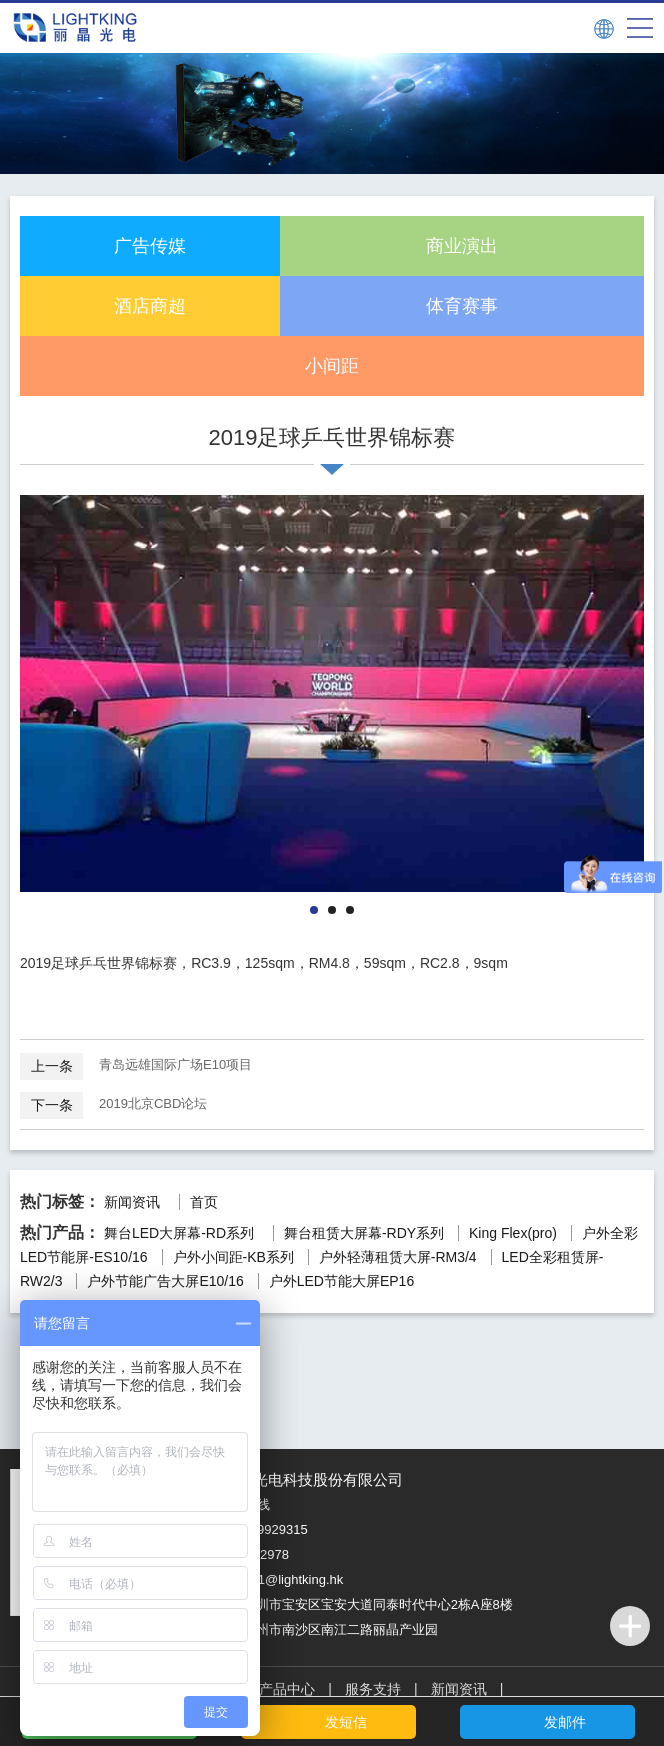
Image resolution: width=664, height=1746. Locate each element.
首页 (204, 1202)
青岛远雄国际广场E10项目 (136, 1065)
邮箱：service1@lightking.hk (261, 1579)
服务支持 (373, 1689)
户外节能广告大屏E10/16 (165, 1281)
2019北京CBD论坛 (113, 1104)
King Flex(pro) (513, 1233)
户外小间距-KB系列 (233, 1257)
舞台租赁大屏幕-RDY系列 (364, 1233)
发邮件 (565, 1722)
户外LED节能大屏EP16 (341, 1281)
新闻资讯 (132, 1202)
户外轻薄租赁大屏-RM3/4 (398, 1257)
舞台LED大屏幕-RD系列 (179, 1233)
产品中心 (287, 1689)
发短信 (346, 1722)
